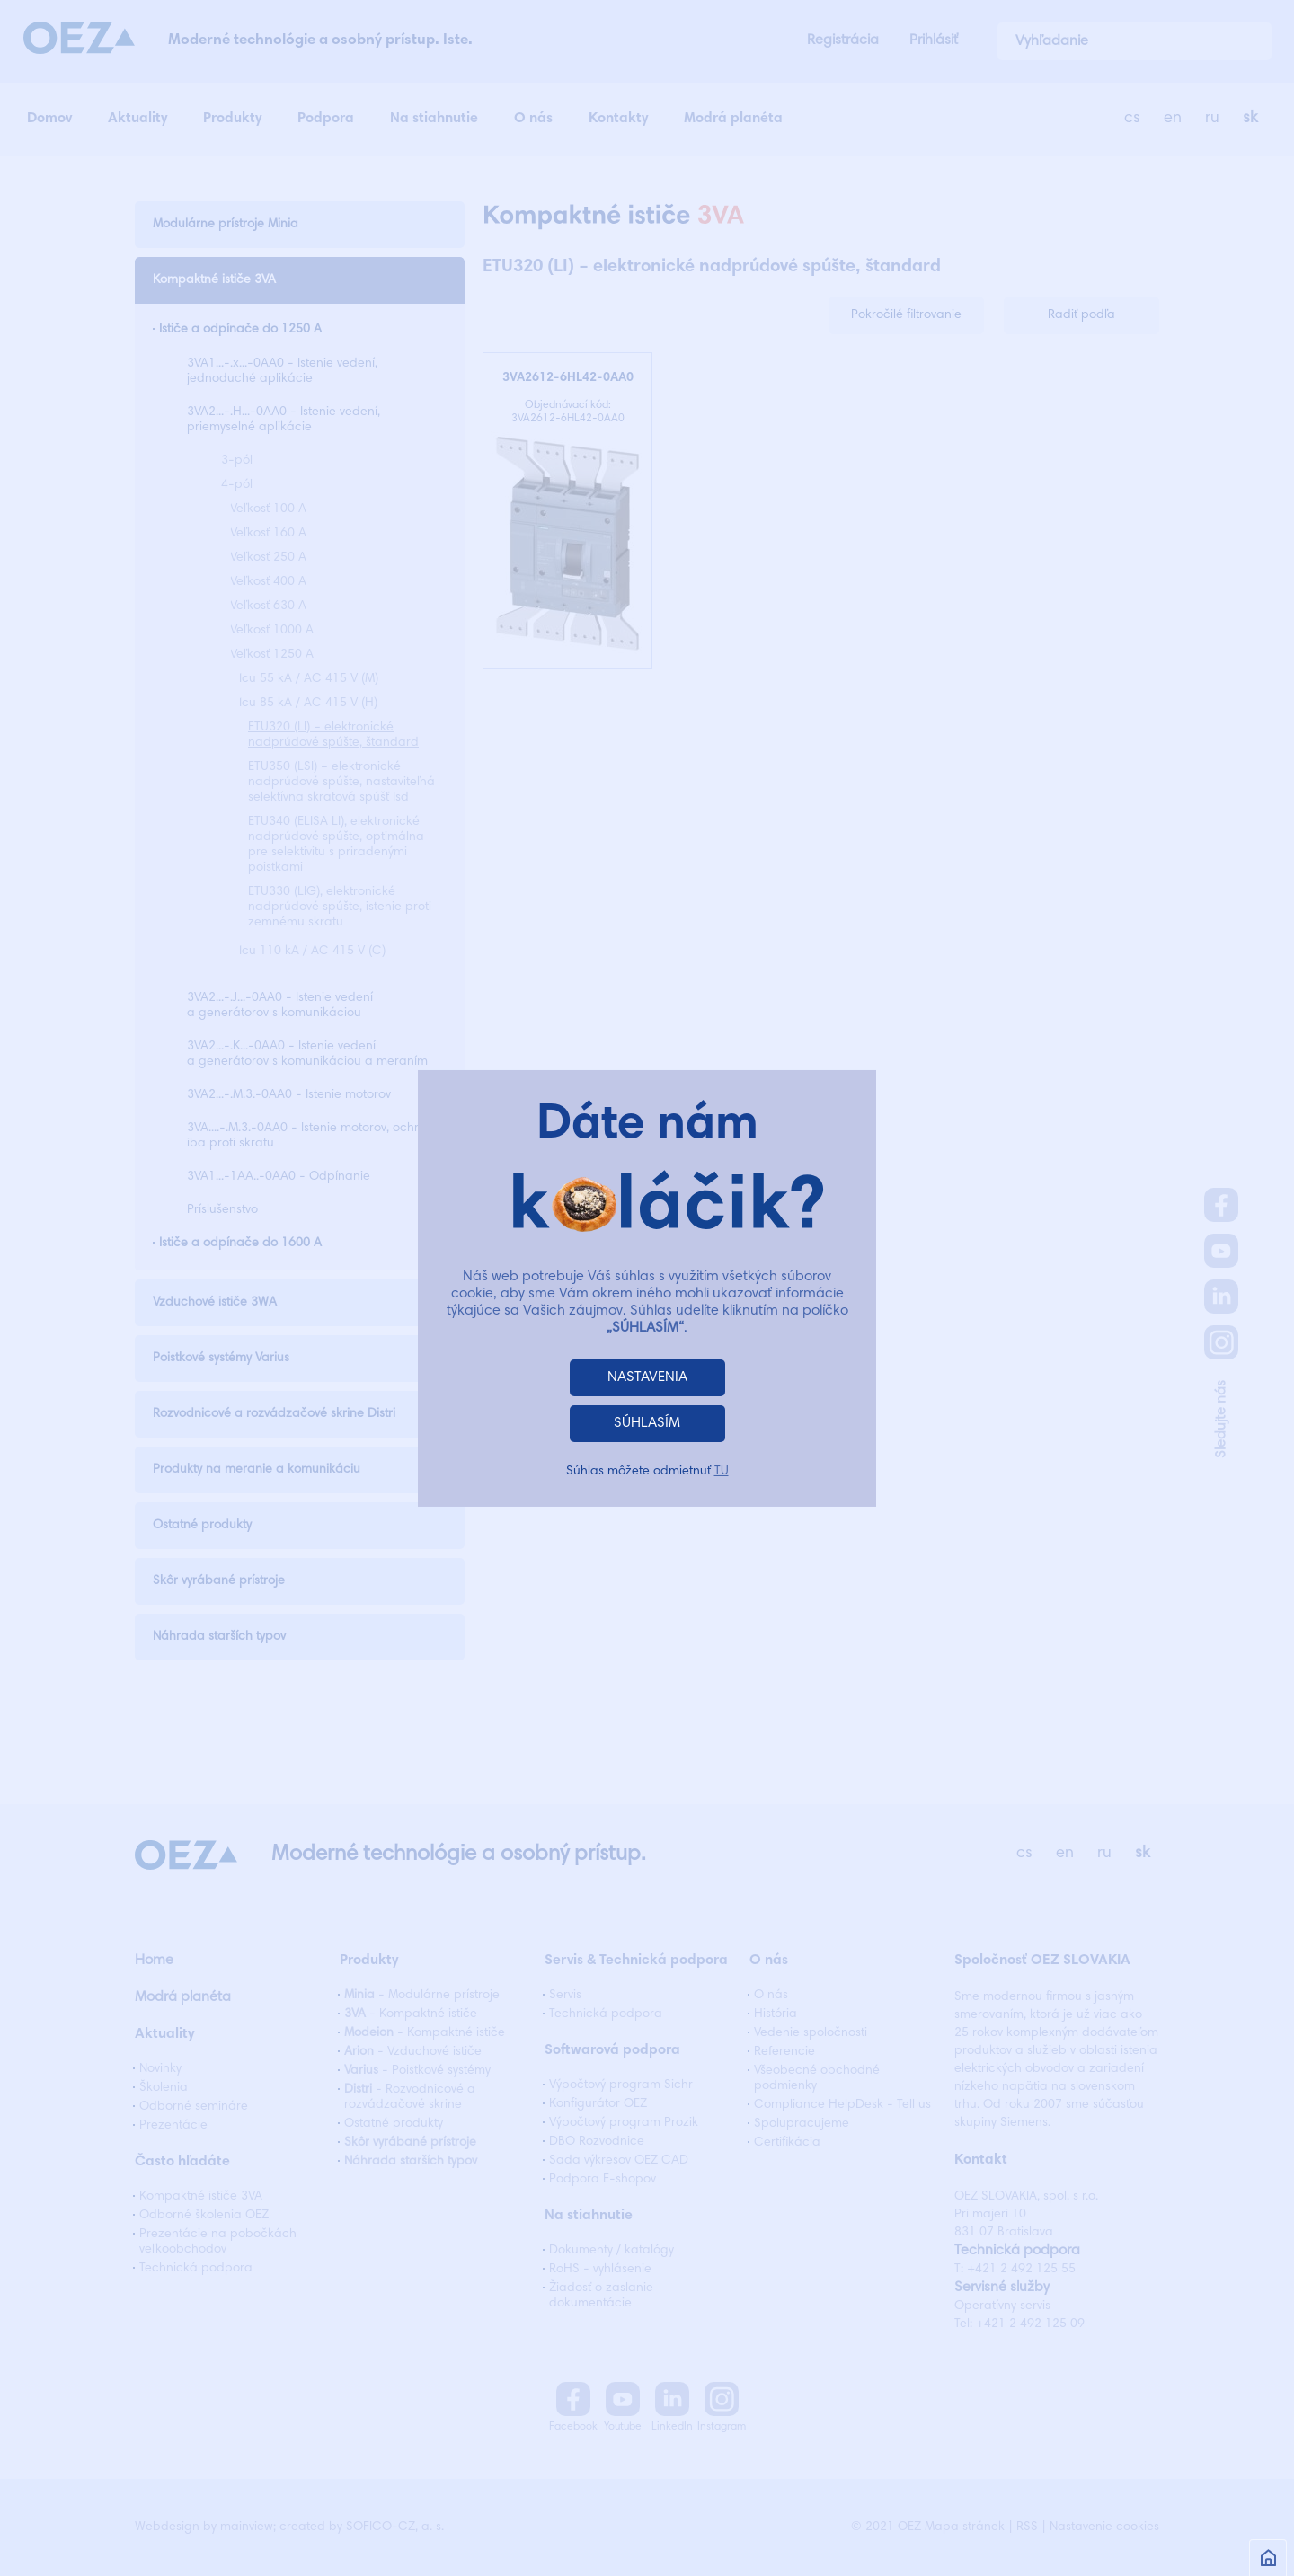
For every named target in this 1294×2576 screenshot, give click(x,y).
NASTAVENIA (647, 1377)
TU (721, 1471)
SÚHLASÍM (647, 1423)
